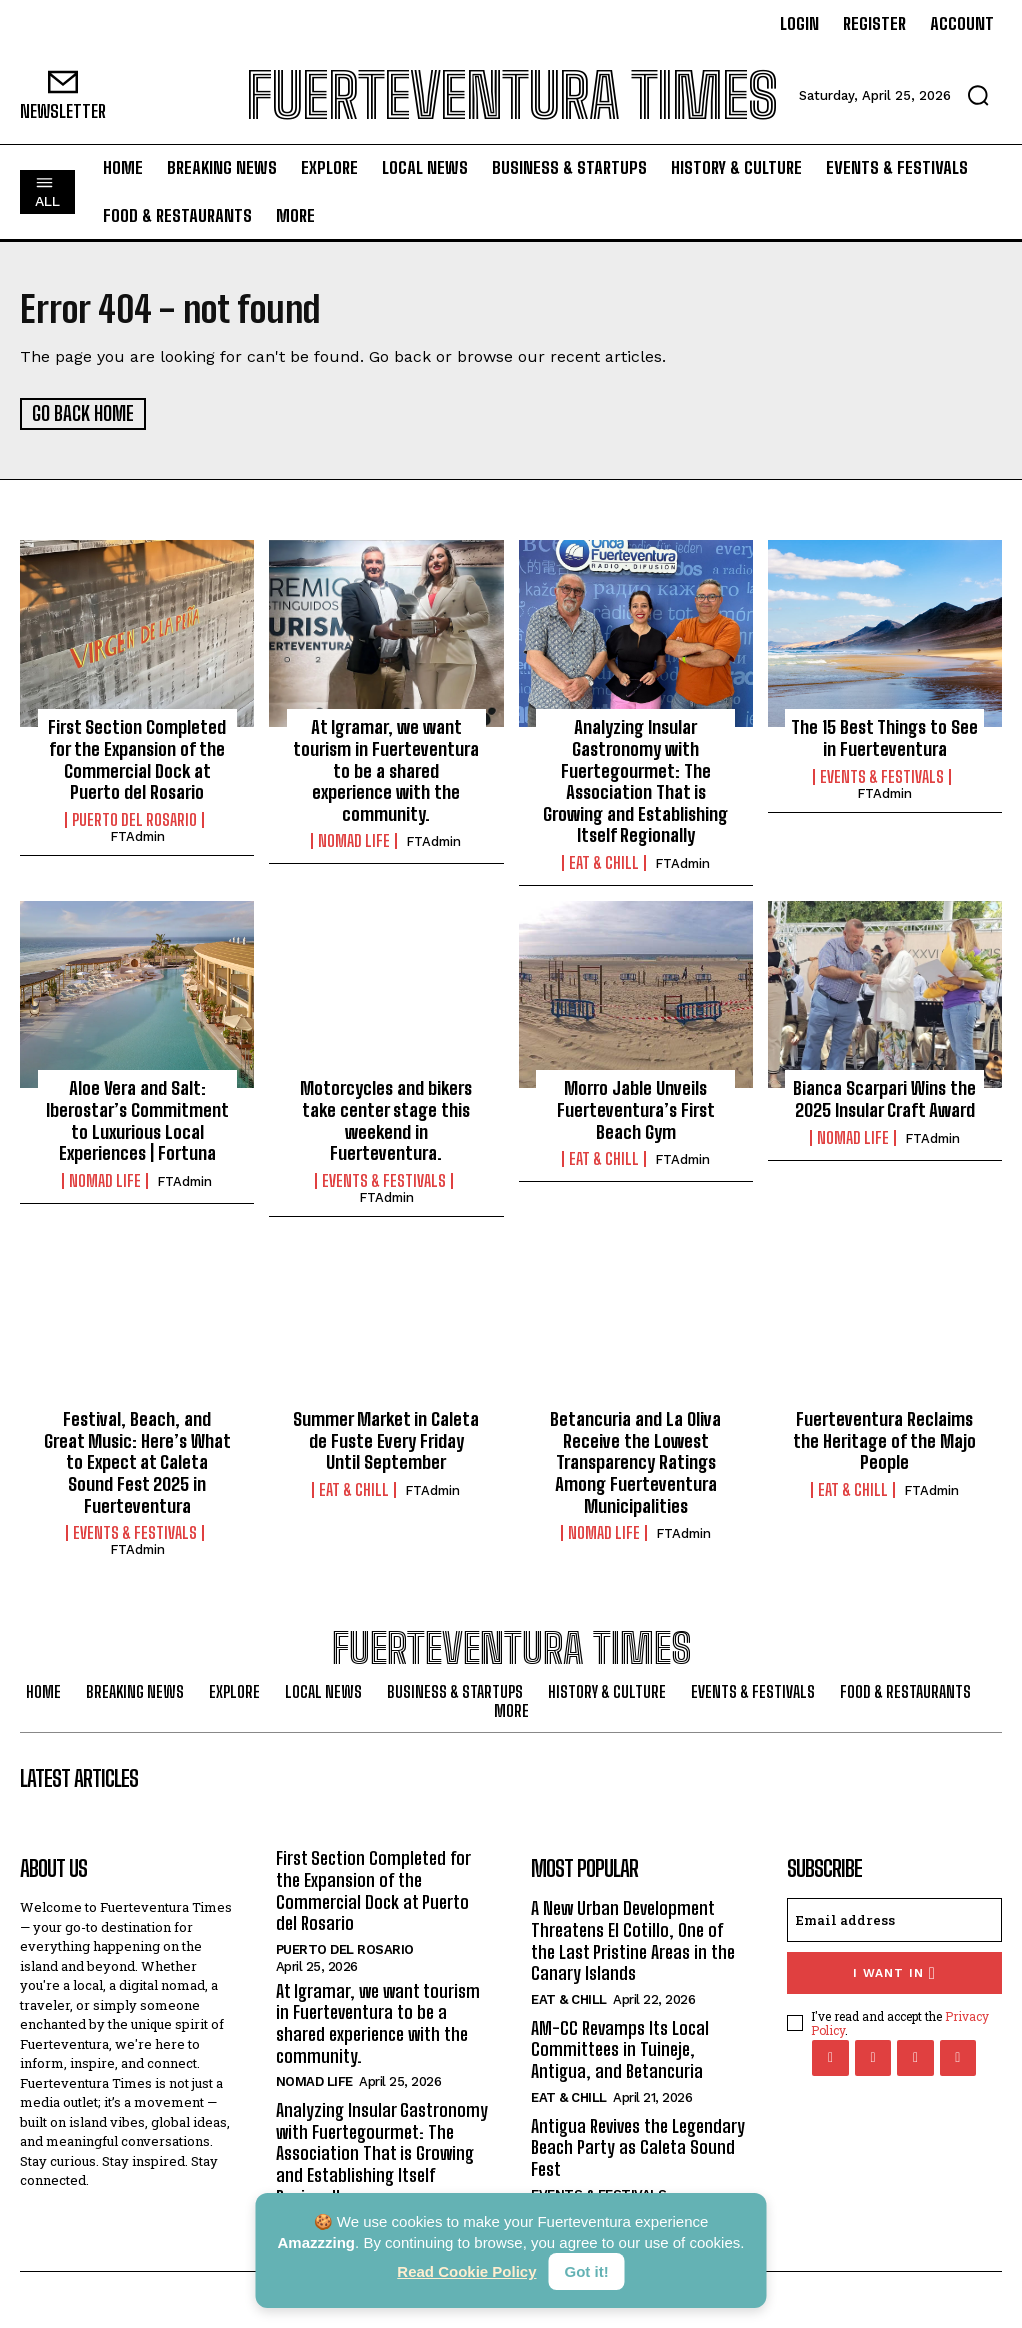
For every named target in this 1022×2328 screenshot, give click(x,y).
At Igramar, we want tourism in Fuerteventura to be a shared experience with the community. (386, 769)
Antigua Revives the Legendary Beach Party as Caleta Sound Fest (638, 2145)
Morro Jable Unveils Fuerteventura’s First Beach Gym (636, 1108)
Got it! (587, 2271)
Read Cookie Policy (466, 2271)
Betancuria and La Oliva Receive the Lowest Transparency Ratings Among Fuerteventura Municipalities (635, 1461)
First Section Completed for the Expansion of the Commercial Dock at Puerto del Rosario (137, 758)
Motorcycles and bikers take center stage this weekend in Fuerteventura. (386, 1119)
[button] (978, 95)
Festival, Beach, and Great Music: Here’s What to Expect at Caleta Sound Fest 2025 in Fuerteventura (137, 1461)
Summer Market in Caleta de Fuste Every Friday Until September (386, 1439)
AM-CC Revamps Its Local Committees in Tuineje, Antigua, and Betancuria (620, 2048)
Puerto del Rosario (134, 819)
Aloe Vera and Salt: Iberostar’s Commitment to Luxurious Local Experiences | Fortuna (137, 1119)
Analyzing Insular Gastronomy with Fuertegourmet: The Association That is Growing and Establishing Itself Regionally (635, 780)
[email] (895, 1919)
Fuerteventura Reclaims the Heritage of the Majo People (884, 1439)
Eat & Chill (604, 862)
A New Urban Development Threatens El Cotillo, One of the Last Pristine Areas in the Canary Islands (633, 1939)
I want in (894, 1971)
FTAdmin (137, 835)
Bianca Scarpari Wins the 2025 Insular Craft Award (884, 1098)
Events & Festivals (882, 775)
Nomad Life (354, 840)
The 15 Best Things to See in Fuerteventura (884, 737)
